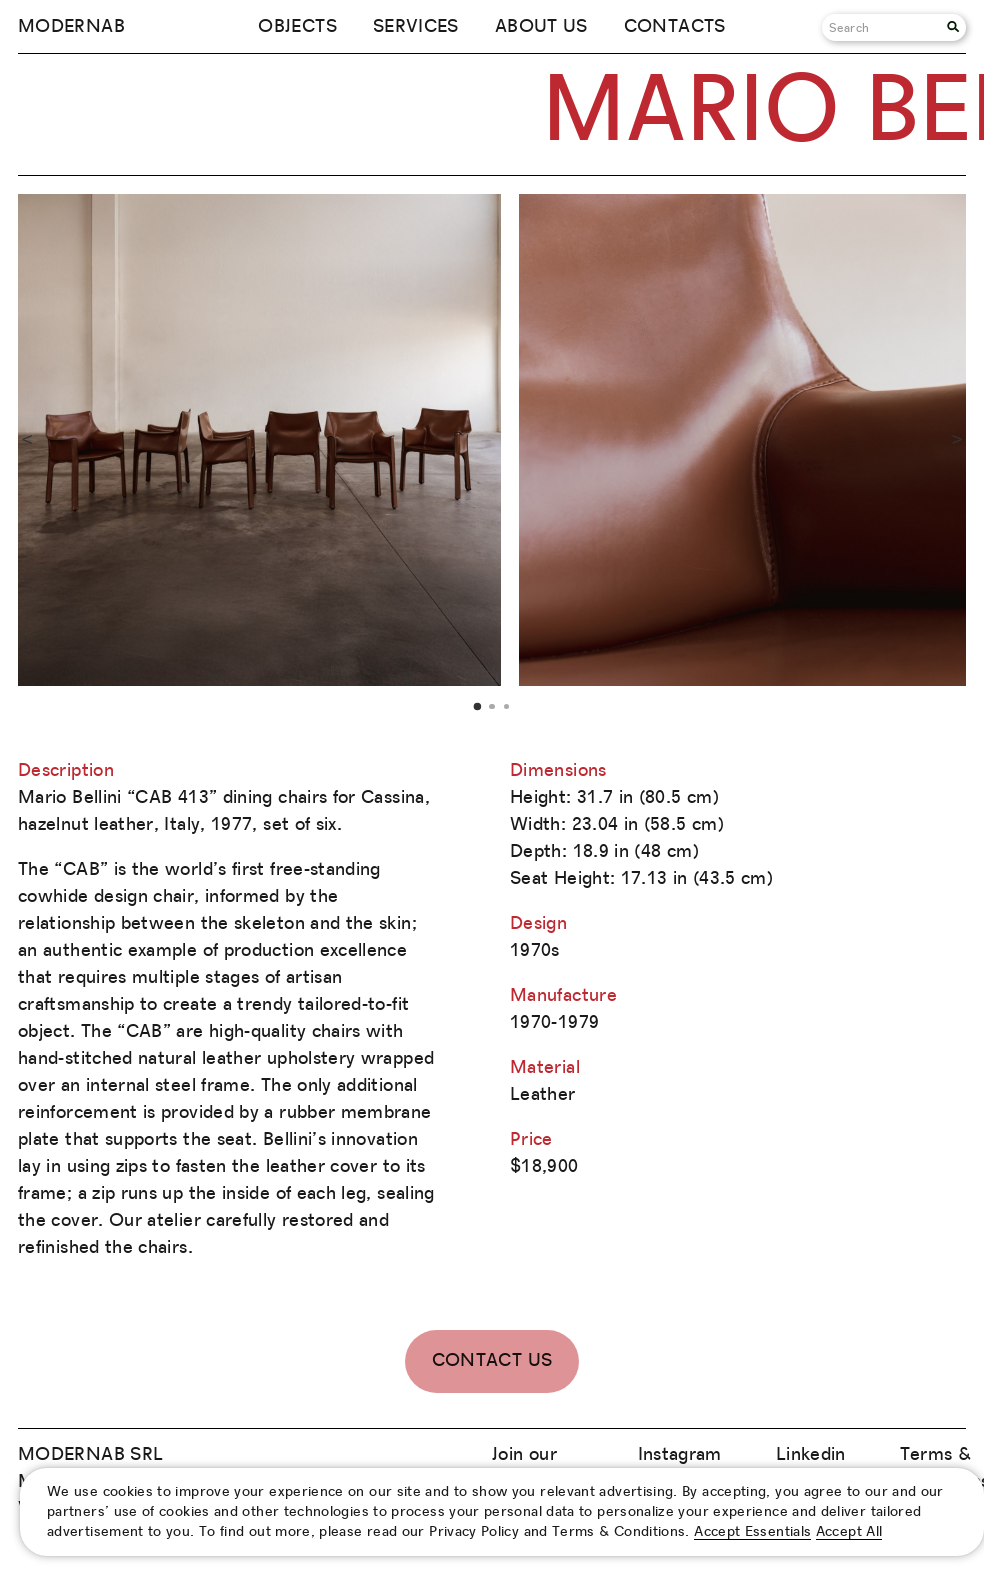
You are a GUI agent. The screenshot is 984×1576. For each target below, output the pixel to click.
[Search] (884, 27)
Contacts (675, 27)
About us (541, 27)
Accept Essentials (752, 1532)
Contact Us (492, 1361)
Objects (297, 27)
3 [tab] (506, 706)
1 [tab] (478, 706)
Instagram (680, 1455)
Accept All (849, 1532)
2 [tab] (491, 706)
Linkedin (811, 1455)
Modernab (71, 27)
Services (416, 27)
